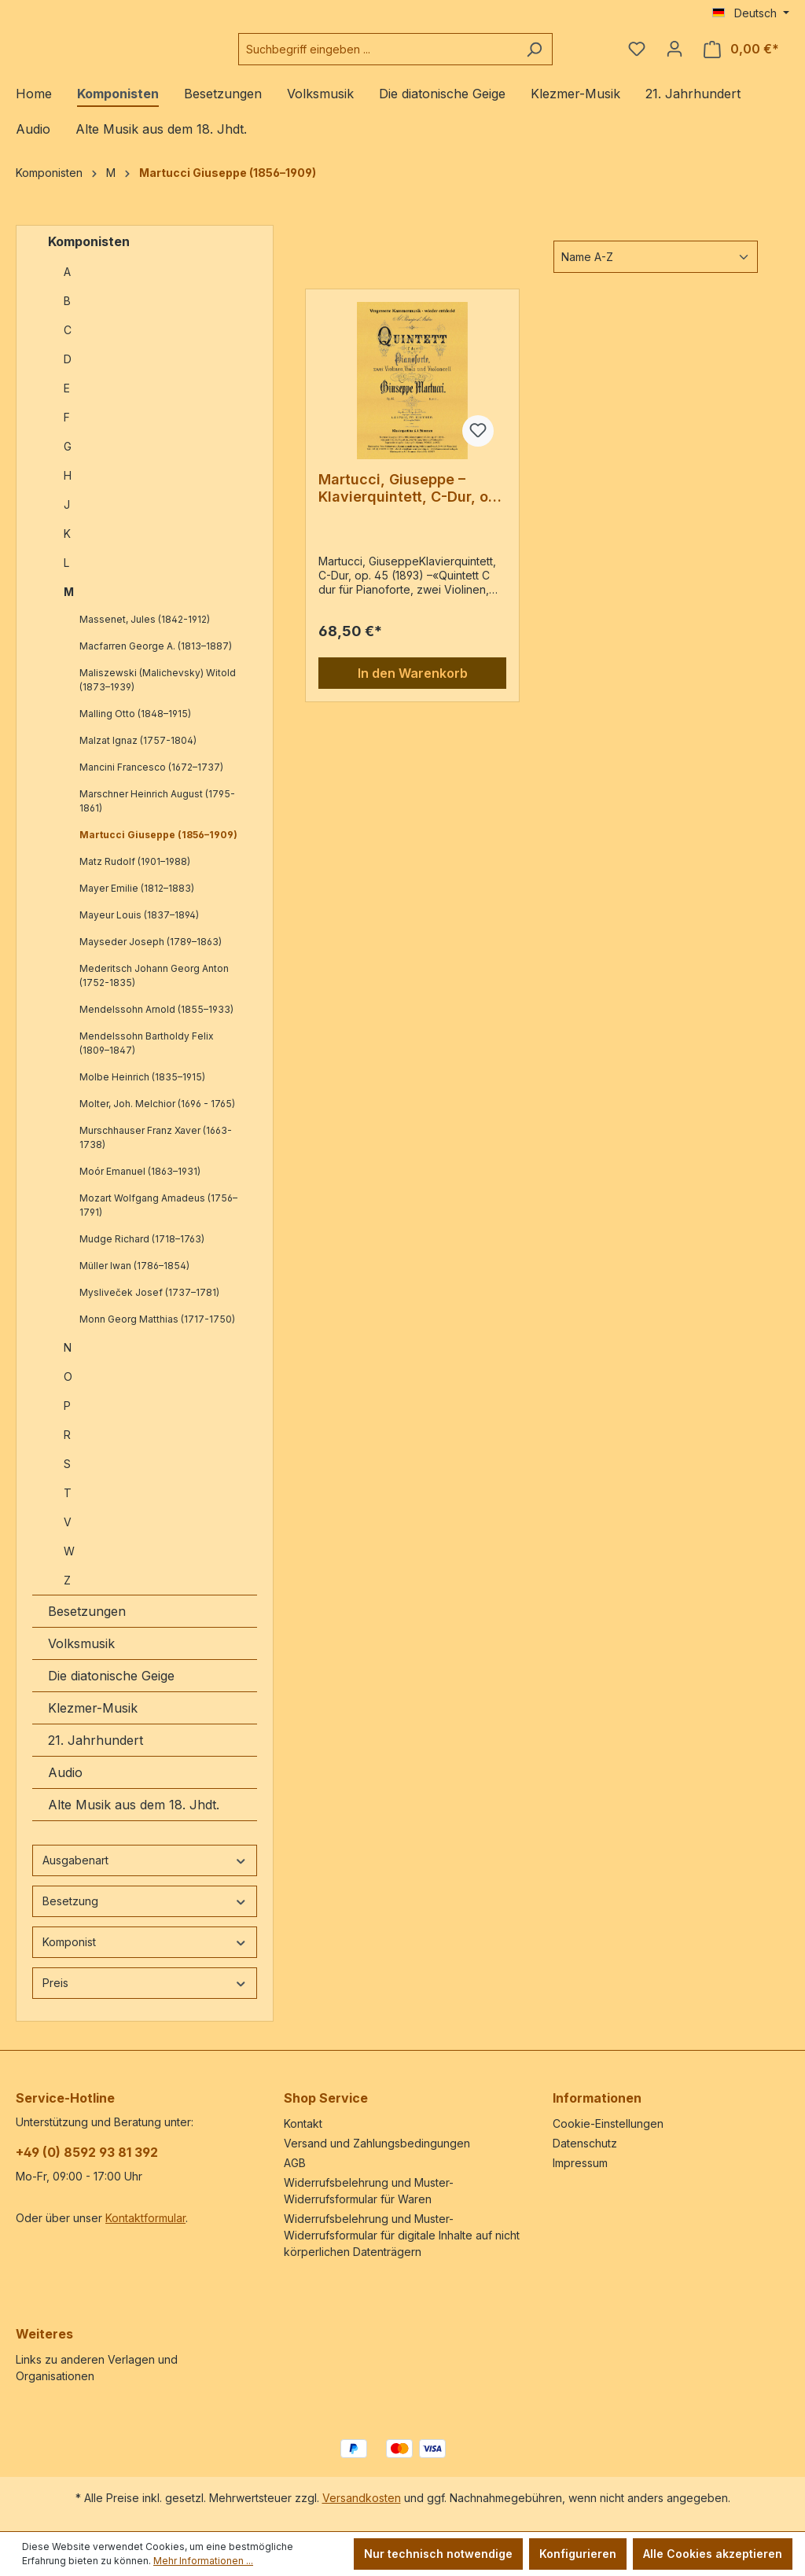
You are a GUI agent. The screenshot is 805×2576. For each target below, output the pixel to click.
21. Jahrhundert (95, 1753)
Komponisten (89, 254)
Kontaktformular (145, 2218)
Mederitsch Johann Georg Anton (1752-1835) (154, 988)
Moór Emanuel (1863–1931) (139, 1184)
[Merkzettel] (637, 55)
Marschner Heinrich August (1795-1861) (157, 813)
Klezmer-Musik (93, 1720)
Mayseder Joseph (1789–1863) (150, 954)
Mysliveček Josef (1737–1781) (149, 1305)
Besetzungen (87, 1624)
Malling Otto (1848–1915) (135, 726)
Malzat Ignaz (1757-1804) (138, 753)
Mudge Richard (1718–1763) (141, 1251)
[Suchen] (568, 55)
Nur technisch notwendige (438, 2553)
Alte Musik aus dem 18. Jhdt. (133, 1817)
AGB (295, 2162)
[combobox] (416, 55)
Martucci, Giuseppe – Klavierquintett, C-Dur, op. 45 (409, 501)
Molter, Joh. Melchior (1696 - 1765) (157, 1116)
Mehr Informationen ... (203, 2561)
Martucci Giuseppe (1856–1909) (158, 847)
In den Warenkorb (413, 686)
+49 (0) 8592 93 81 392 (87, 2152)
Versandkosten (361, 2497)
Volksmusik (81, 1656)
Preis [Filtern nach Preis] (144, 1995)
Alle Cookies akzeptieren (712, 2553)
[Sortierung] (655, 269)
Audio (65, 1785)
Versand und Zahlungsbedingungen (377, 2143)
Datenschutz (585, 2143)
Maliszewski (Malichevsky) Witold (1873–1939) (157, 692)
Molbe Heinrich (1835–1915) (142, 1089)
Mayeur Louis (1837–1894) (139, 927)
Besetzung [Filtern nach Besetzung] (144, 1913)
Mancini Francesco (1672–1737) (151, 780)
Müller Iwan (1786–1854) (134, 1278)
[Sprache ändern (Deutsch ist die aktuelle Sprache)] (750, 13)
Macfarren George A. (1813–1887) (155, 658)
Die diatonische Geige (111, 1688)
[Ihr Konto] (674, 55)
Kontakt (303, 2123)
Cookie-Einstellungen (608, 2123)
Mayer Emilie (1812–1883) (136, 901)
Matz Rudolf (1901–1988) (134, 874)
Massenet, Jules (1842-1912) (144, 632)
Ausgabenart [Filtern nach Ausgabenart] (144, 1872)
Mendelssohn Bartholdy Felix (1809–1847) (146, 1056)
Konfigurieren (577, 2553)
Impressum (580, 2162)
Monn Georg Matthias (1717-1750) (157, 1332)
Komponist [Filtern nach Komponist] (144, 1954)
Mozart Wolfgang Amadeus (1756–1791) (158, 1218)
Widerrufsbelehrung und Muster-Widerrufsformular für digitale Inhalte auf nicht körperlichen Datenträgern (402, 2235)
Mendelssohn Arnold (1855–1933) (156, 1022)
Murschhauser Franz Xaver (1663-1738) (155, 1150)
